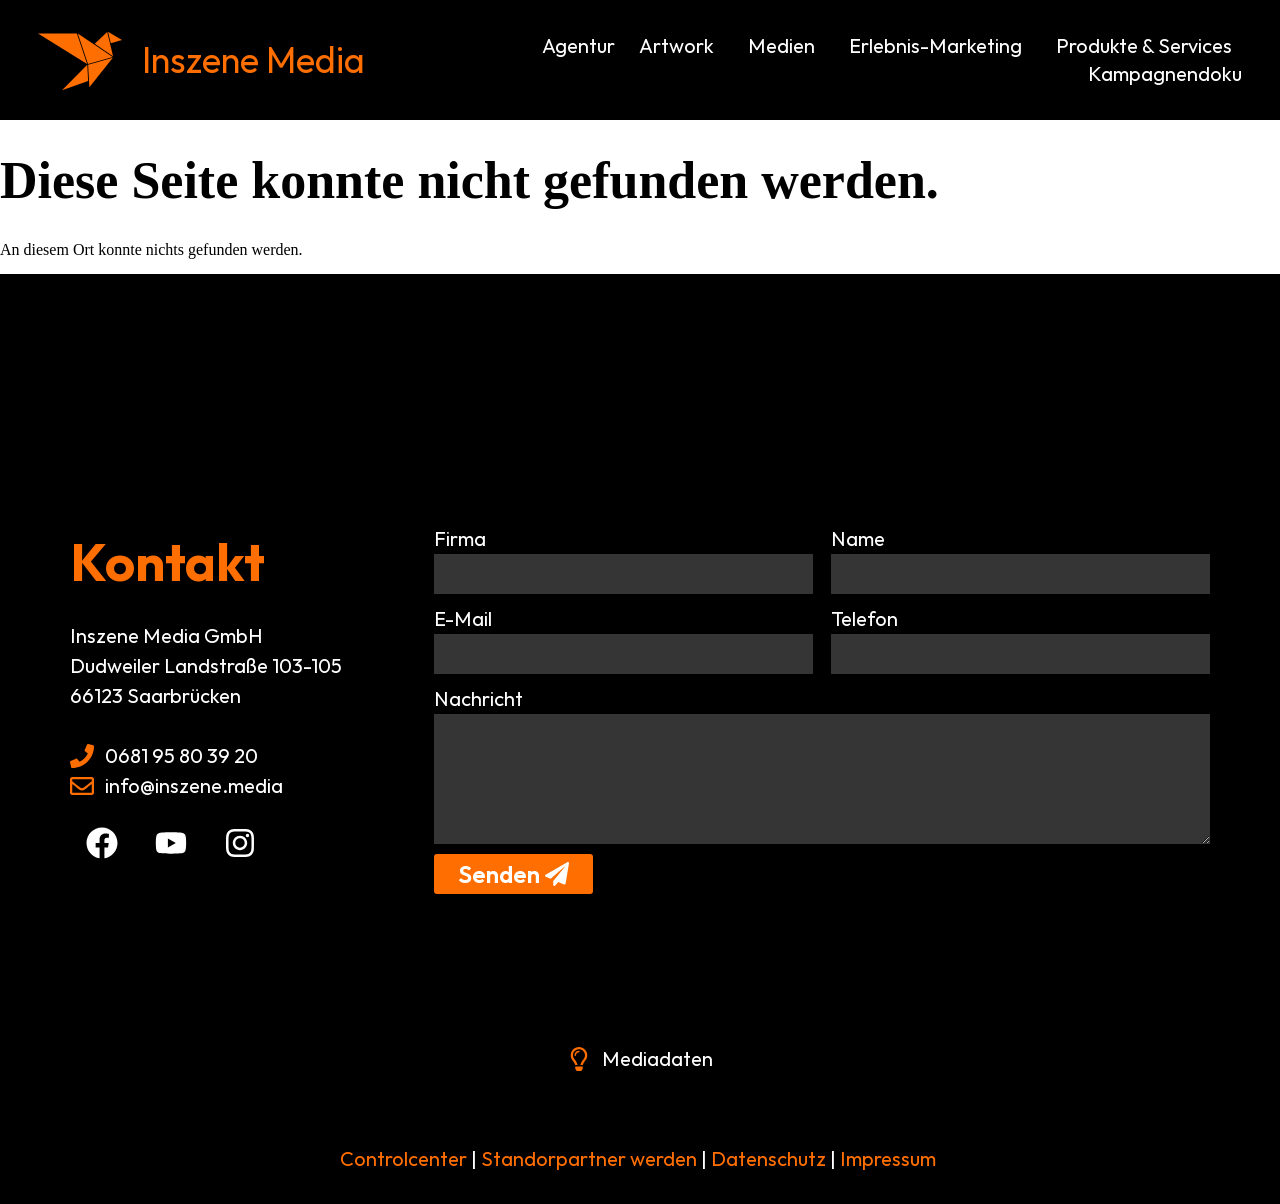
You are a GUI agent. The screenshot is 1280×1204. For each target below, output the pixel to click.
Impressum (888, 1158)
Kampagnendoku (1165, 73)
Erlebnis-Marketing (940, 45)
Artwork (681, 45)
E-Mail (463, 618)
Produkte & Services (1149, 45)
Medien (786, 45)
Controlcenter (403, 1158)
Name (858, 538)
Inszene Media (253, 59)
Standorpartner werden (589, 1158)
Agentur (578, 45)
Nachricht (478, 698)
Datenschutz (766, 1158)
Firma (460, 538)
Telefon (864, 618)
